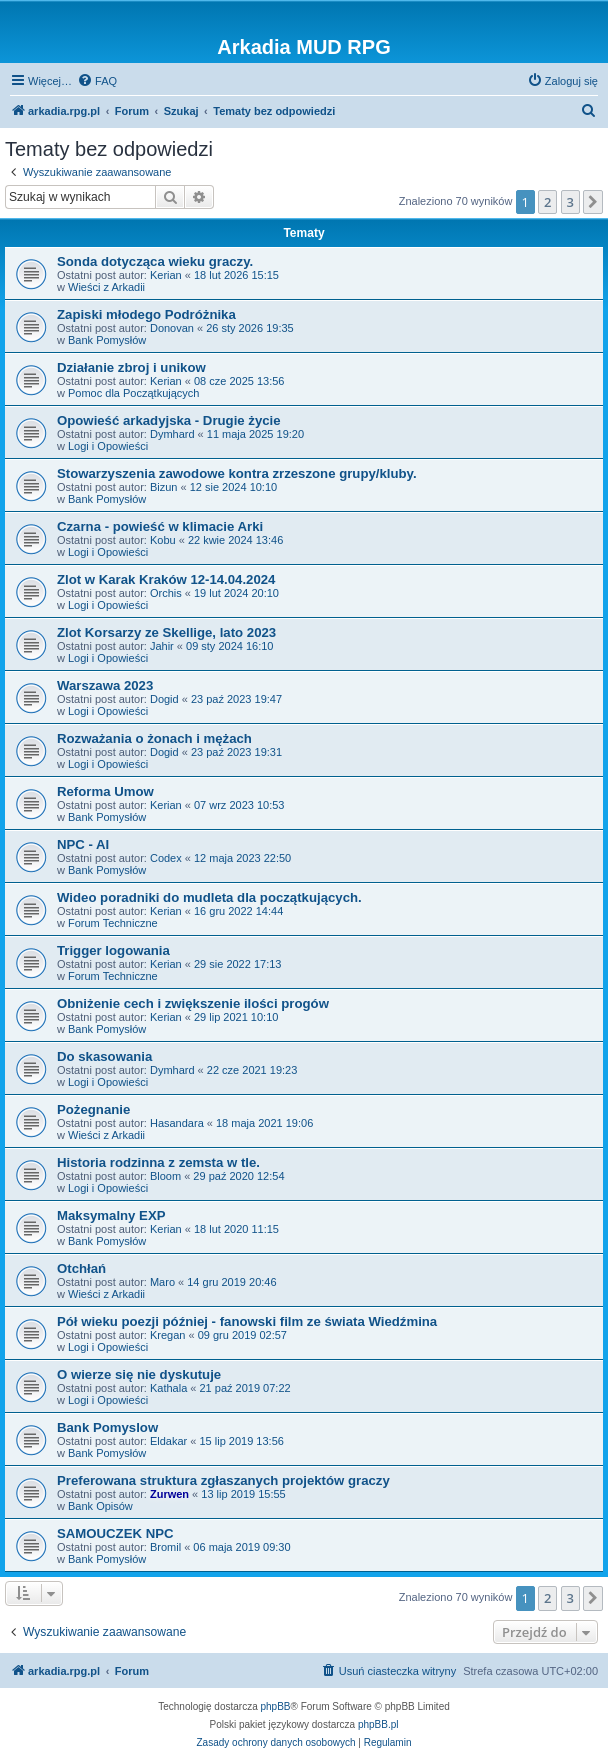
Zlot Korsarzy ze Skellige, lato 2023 (166, 632)
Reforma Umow (105, 791)
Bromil (165, 1547)
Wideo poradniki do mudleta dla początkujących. (209, 897)
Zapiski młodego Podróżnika (146, 314)
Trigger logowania (113, 950)
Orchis (166, 593)
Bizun (164, 487)
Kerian (166, 275)
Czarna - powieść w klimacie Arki (160, 526)
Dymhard (172, 434)
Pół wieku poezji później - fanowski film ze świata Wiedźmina (247, 1321)
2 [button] (547, 202)
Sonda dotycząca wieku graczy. (155, 261)
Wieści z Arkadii (106, 287)
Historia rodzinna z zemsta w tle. (158, 1162)
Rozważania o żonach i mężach (154, 738)
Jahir (162, 646)
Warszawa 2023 (105, 685)
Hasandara (177, 1123)
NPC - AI (83, 844)
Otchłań (81, 1268)
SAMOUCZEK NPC (115, 1533)
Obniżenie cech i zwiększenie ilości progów (193, 1003)
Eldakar (168, 1441)
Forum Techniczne (113, 923)
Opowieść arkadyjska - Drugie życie (169, 420)
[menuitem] (97, 81)
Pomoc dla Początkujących (133, 393)
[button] (593, 202)
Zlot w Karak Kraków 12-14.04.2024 (166, 579)
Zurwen (169, 1494)
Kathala (168, 1388)
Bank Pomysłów (107, 340)
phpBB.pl (378, 1724)
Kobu (163, 540)
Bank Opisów (100, 1506)
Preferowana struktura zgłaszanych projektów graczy (223, 1480)
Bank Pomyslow (107, 1427)
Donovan (172, 328)
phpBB (276, 1706)
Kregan (167, 1335)
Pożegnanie (93, 1109)
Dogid (164, 699)
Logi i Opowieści (108, 446)
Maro (162, 1282)
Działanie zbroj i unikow (131, 367)
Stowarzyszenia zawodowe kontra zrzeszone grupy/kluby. (237, 473)
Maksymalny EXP (111, 1215)
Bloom (165, 1176)
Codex (166, 858)
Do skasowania (104, 1056)
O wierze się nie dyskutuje (139, 1374)
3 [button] (570, 202)
